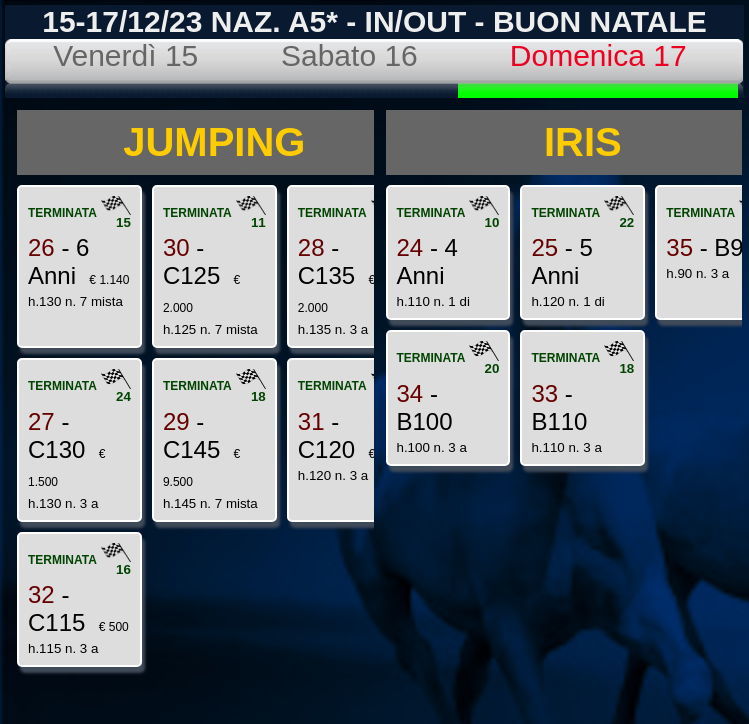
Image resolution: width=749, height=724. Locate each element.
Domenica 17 (598, 55)
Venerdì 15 (125, 55)
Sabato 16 (349, 55)
